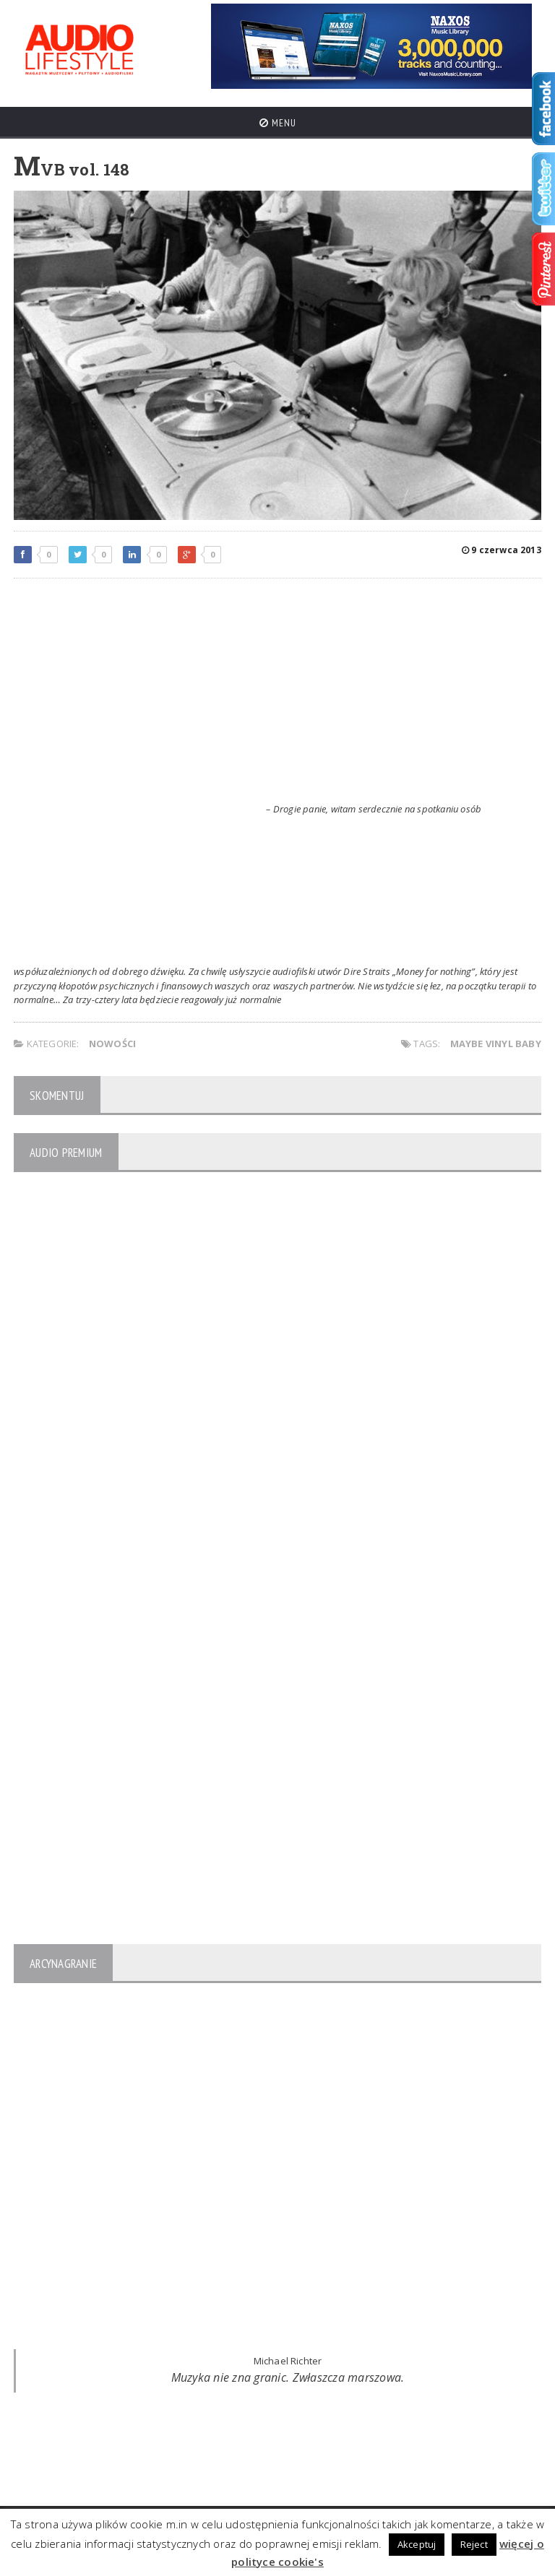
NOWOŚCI (112, 1043)
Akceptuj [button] (416, 2544)
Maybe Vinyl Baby (495, 1043)
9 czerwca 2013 (501, 550)
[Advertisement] (277, 694)
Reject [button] (474, 2544)
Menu (277, 122)
